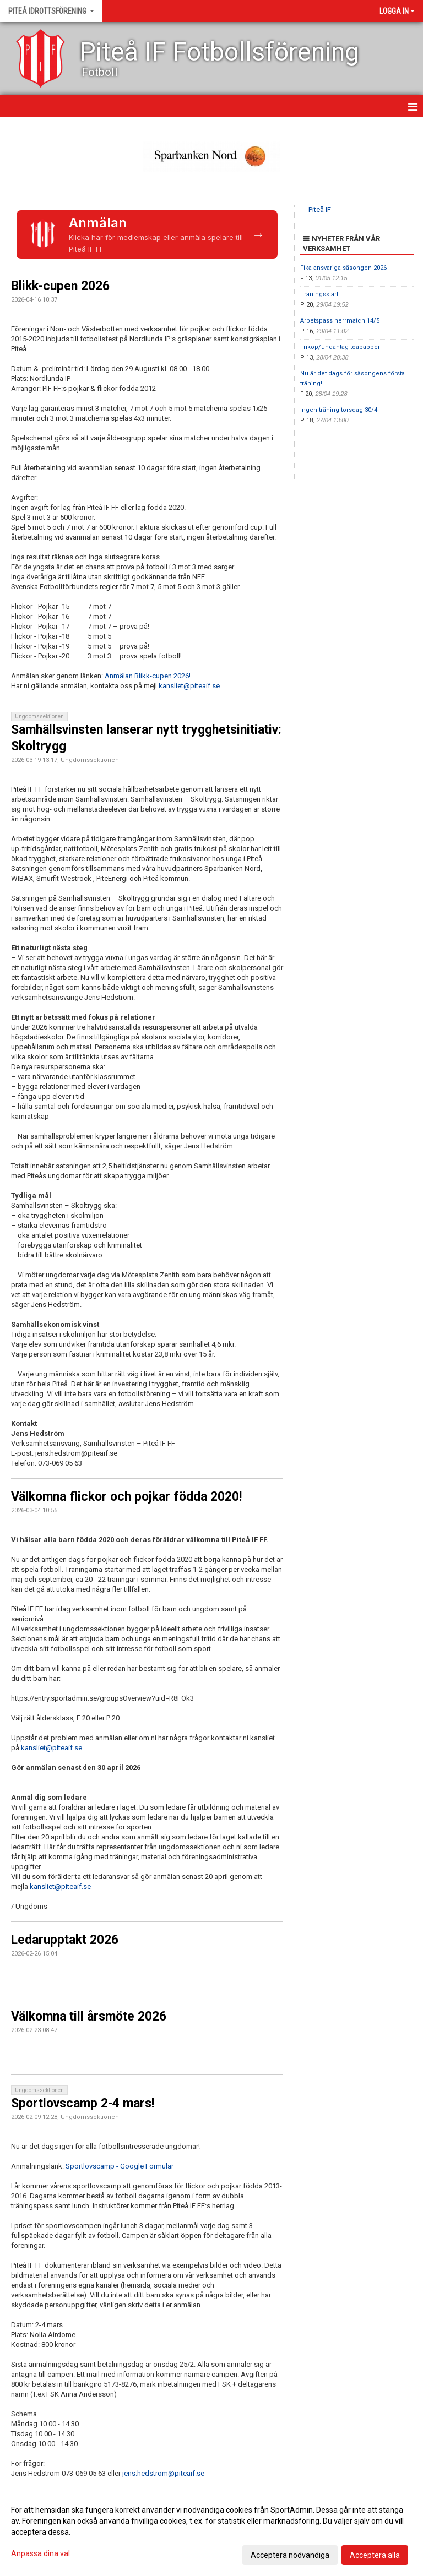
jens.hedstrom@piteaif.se (163, 2473)
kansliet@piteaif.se (189, 686)
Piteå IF (319, 209)
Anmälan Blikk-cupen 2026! (148, 676)
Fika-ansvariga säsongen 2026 (343, 267)
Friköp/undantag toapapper (340, 347)
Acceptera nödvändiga (290, 2555)
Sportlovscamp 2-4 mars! (82, 2103)
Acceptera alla (375, 2555)
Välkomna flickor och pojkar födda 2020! (126, 1496)
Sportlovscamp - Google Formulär (119, 2166)
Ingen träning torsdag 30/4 (338, 409)
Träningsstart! (320, 294)
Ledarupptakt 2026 (64, 1939)
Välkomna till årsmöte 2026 (88, 2016)
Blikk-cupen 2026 (60, 286)
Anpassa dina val (40, 2553)
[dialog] (211, 2532)
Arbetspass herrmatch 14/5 (339, 320)
